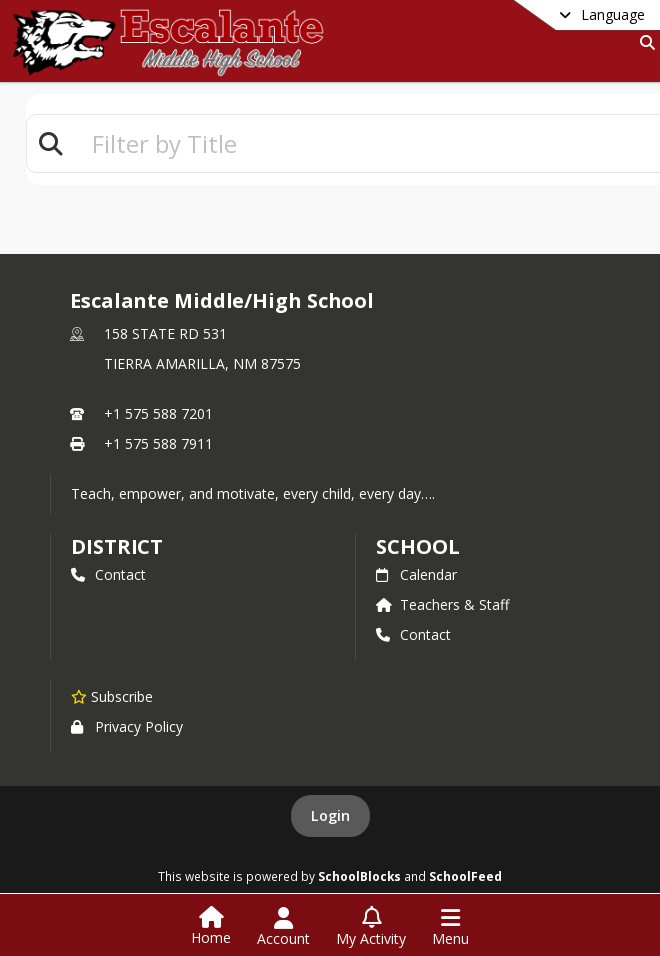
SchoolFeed (465, 876)
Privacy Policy (127, 726)
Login (330, 815)
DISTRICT (117, 546)
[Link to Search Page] (643, 42)
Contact (108, 574)
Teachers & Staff (442, 604)
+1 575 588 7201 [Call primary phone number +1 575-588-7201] (158, 413)
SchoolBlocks (359, 876)
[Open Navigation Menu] (450, 927)
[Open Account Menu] (283, 927)
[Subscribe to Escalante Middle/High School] (112, 696)
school (417, 546)
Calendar (416, 574)
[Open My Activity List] (371, 927)
